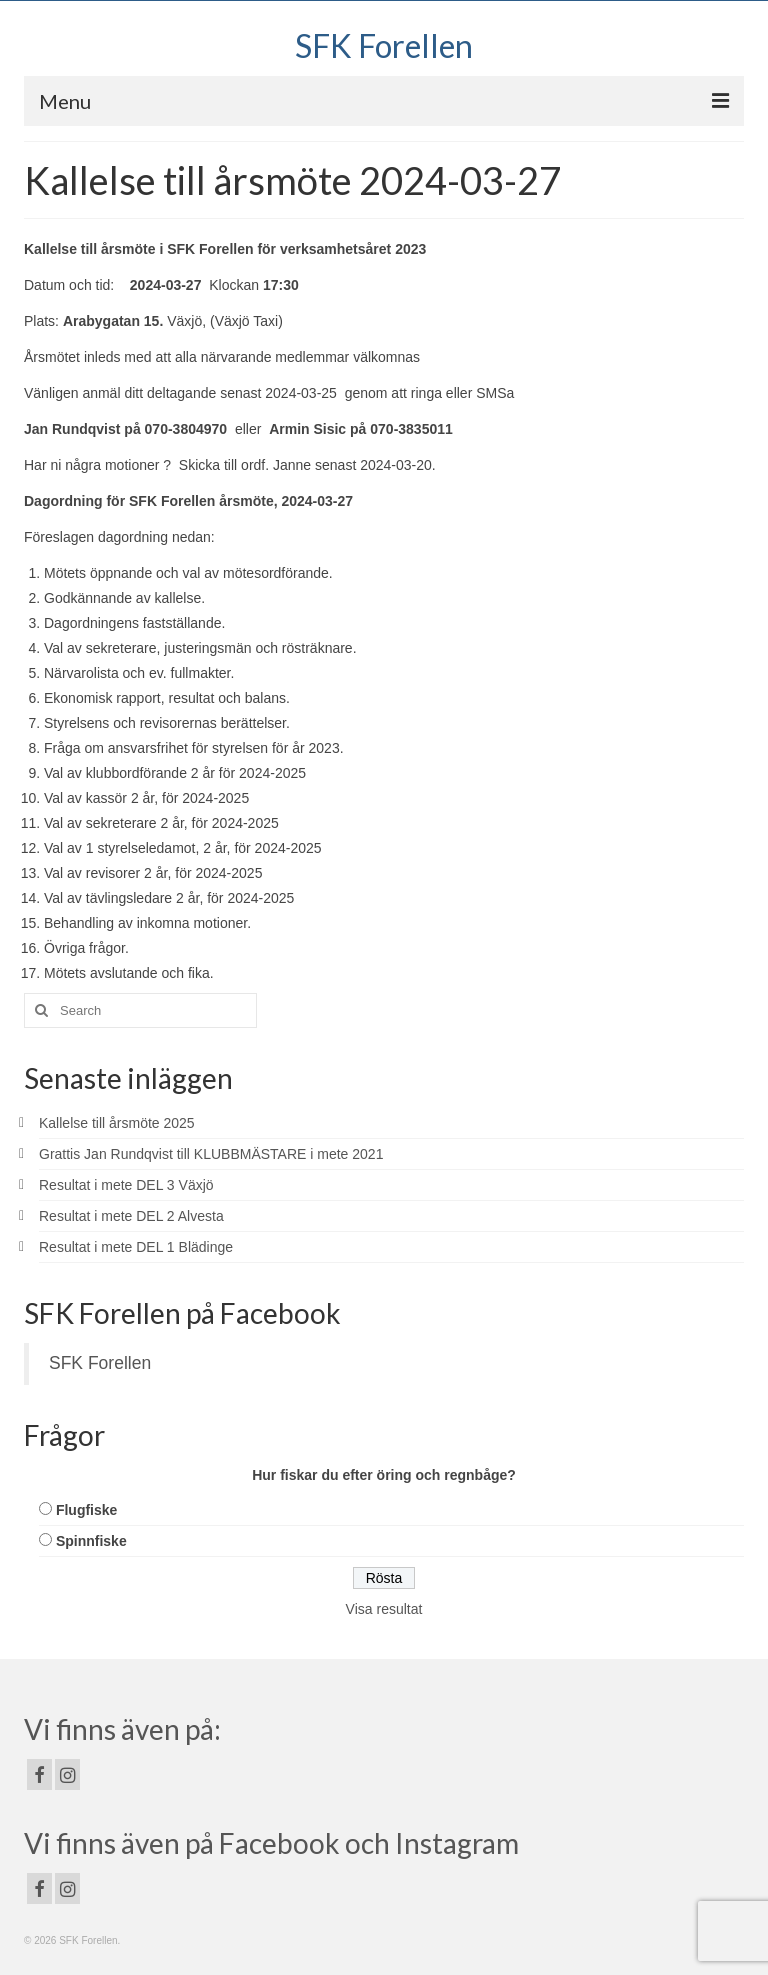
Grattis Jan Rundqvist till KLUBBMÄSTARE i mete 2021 (211, 1154)
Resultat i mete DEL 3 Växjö (126, 1185)
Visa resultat (384, 1609)
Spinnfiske (91, 1541)
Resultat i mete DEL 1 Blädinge (136, 1247)
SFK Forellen (384, 45)
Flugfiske (86, 1510)
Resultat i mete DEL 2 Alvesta (131, 1216)
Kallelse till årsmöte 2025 (117, 1123)
